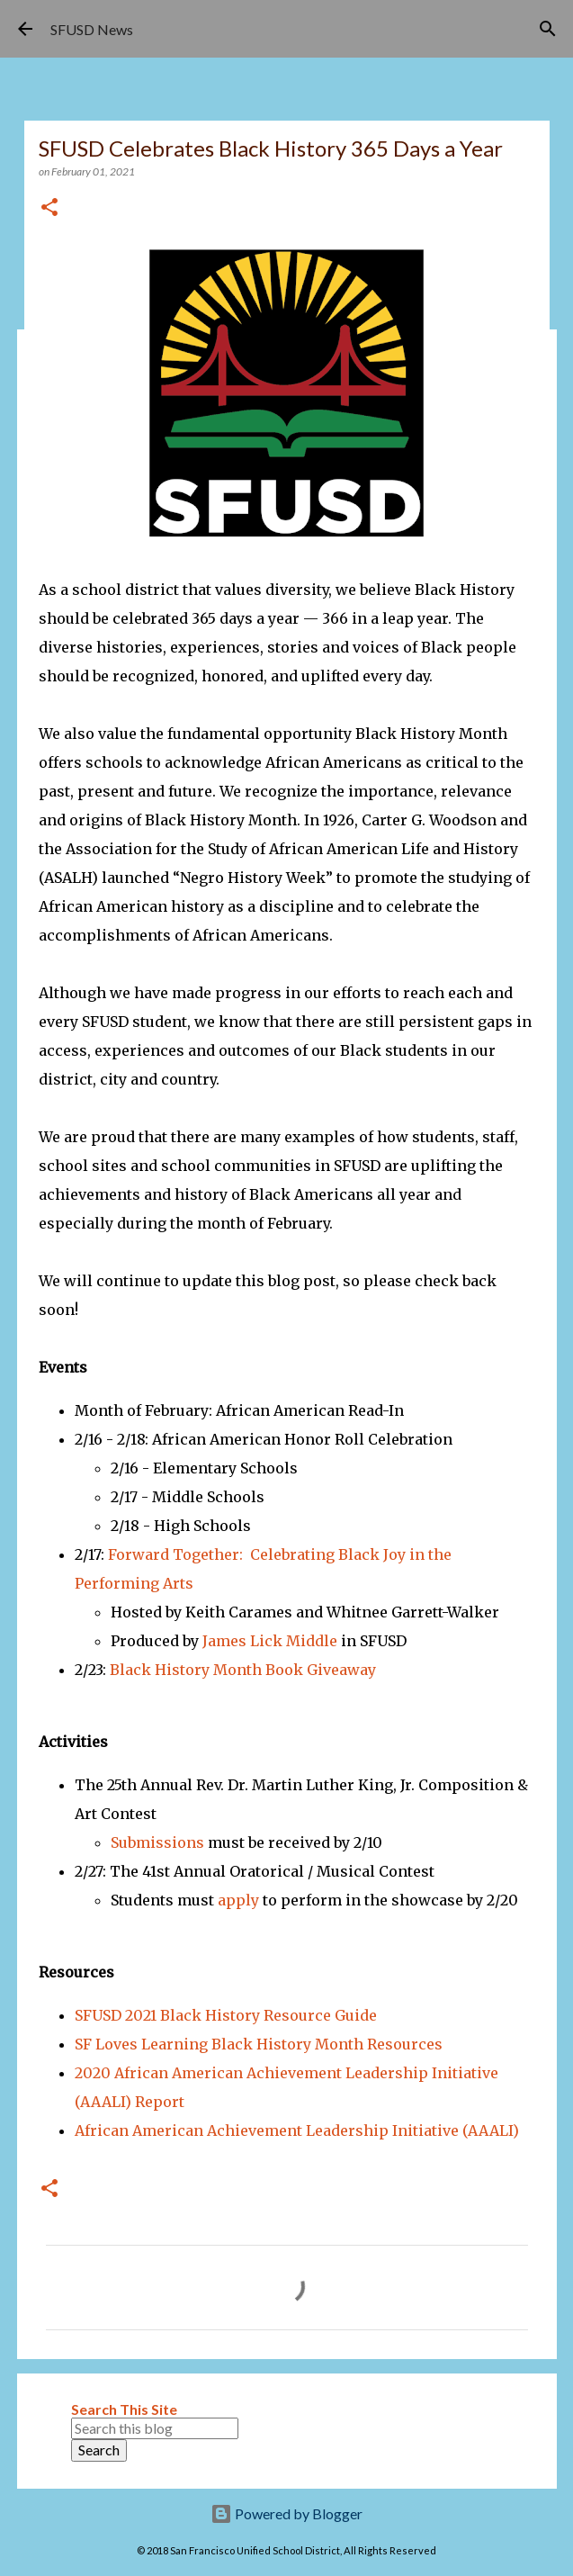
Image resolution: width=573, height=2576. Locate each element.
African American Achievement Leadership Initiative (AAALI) (297, 2130)
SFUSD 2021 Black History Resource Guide (226, 2015)
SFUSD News (91, 29)
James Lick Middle (269, 1641)
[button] (49, 208)
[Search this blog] (154, 2428)
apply (238, 1900)
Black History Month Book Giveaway (243, 1670)
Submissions (157, 1842)
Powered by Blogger (286, 2513)
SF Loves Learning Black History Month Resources (259, 2044)
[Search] (548, 28)
